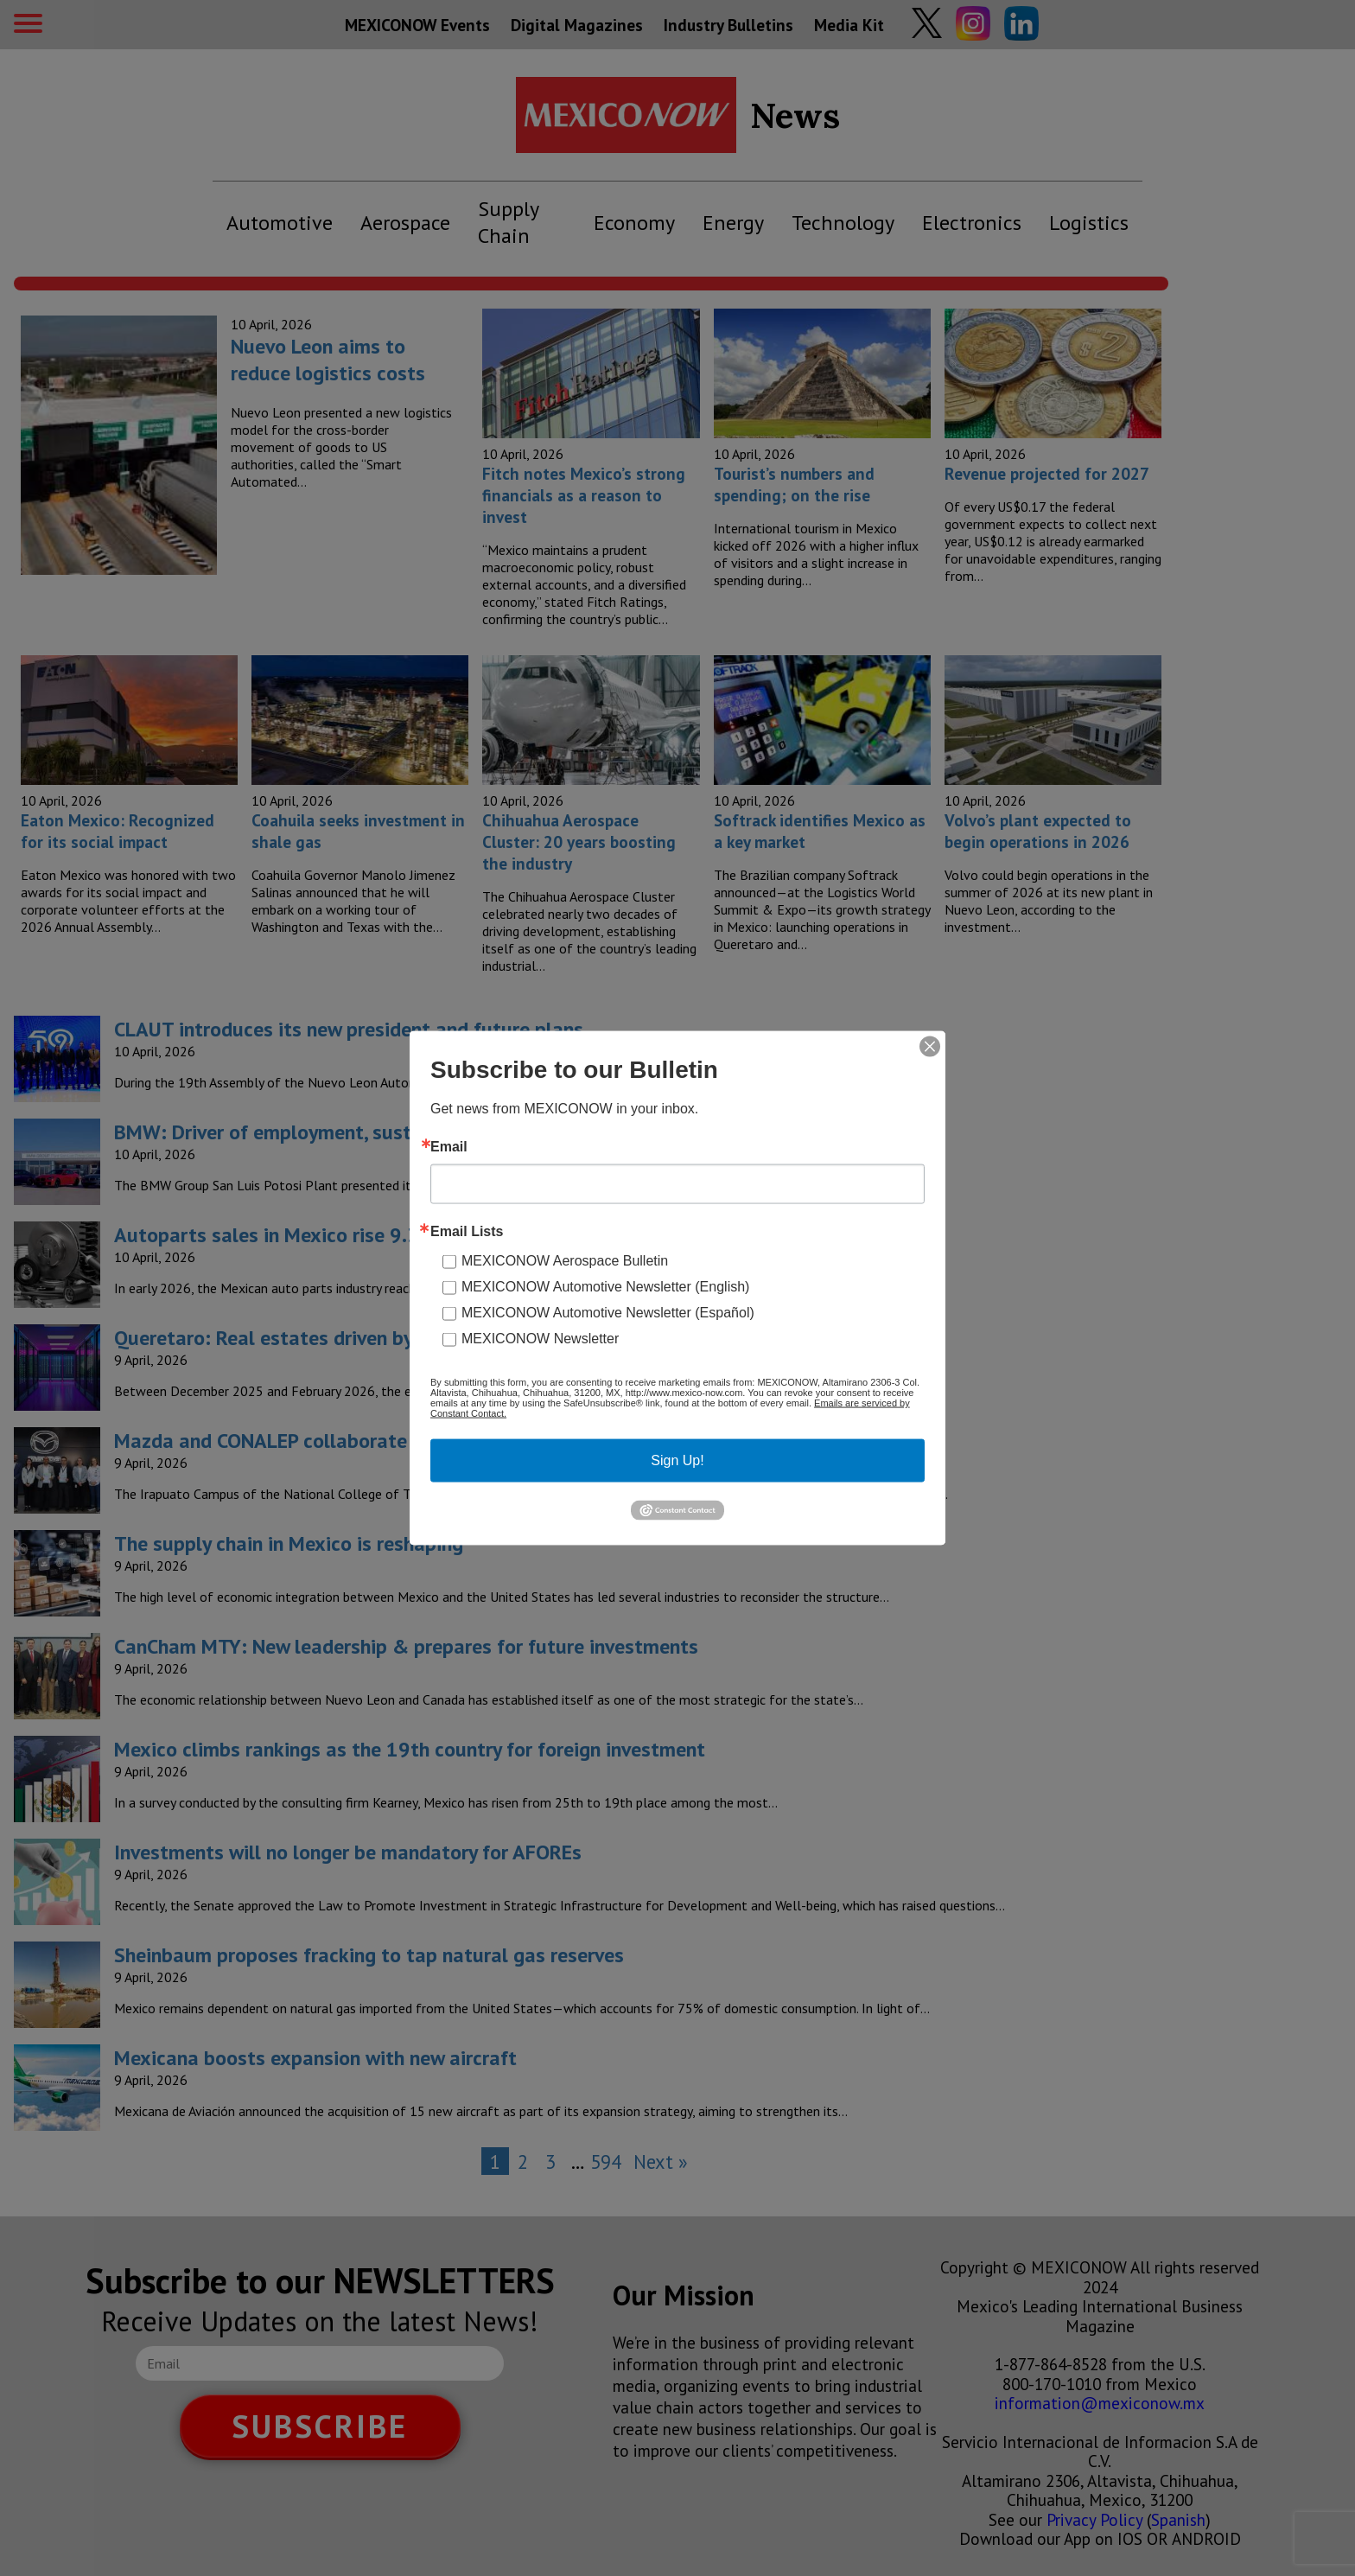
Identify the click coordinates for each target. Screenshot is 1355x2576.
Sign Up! (677, 1460)
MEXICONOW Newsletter (540, 1338)
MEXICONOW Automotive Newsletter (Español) (607, 1312)
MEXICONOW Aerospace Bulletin (564, 1260)
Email (449, 1147)
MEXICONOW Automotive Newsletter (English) (605, 1286)
